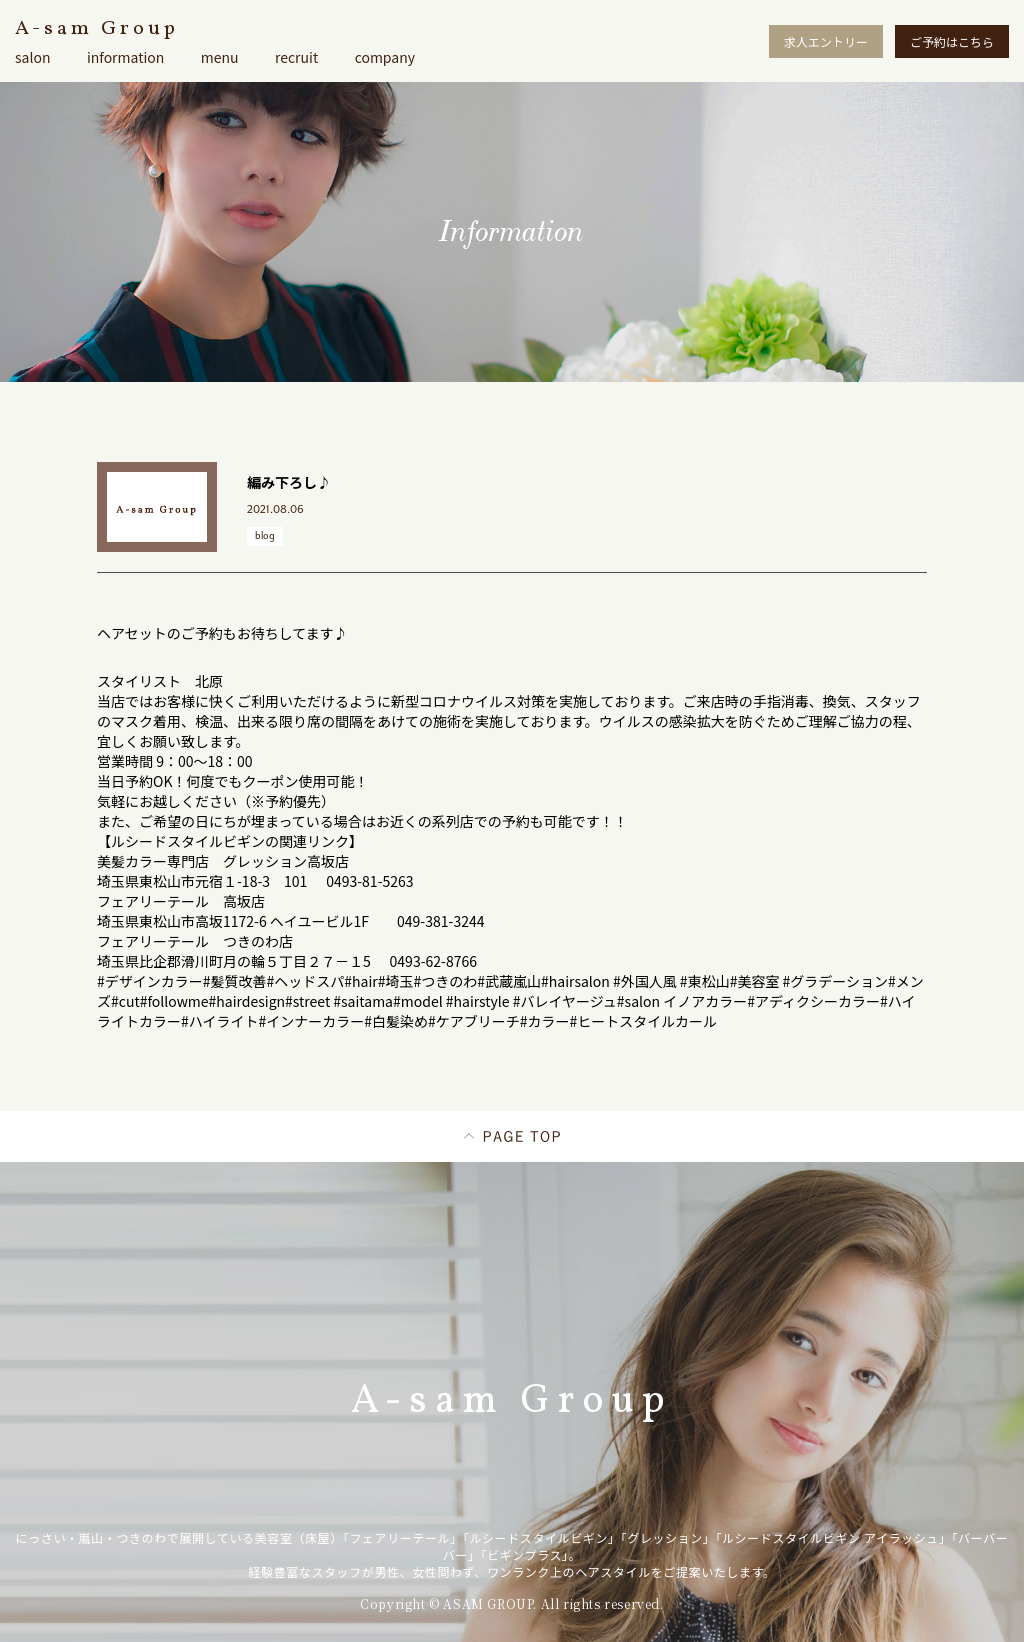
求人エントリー (826, 41)
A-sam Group (97, 29)
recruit (296, 57)
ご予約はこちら (952, 41)
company (385, 57)
